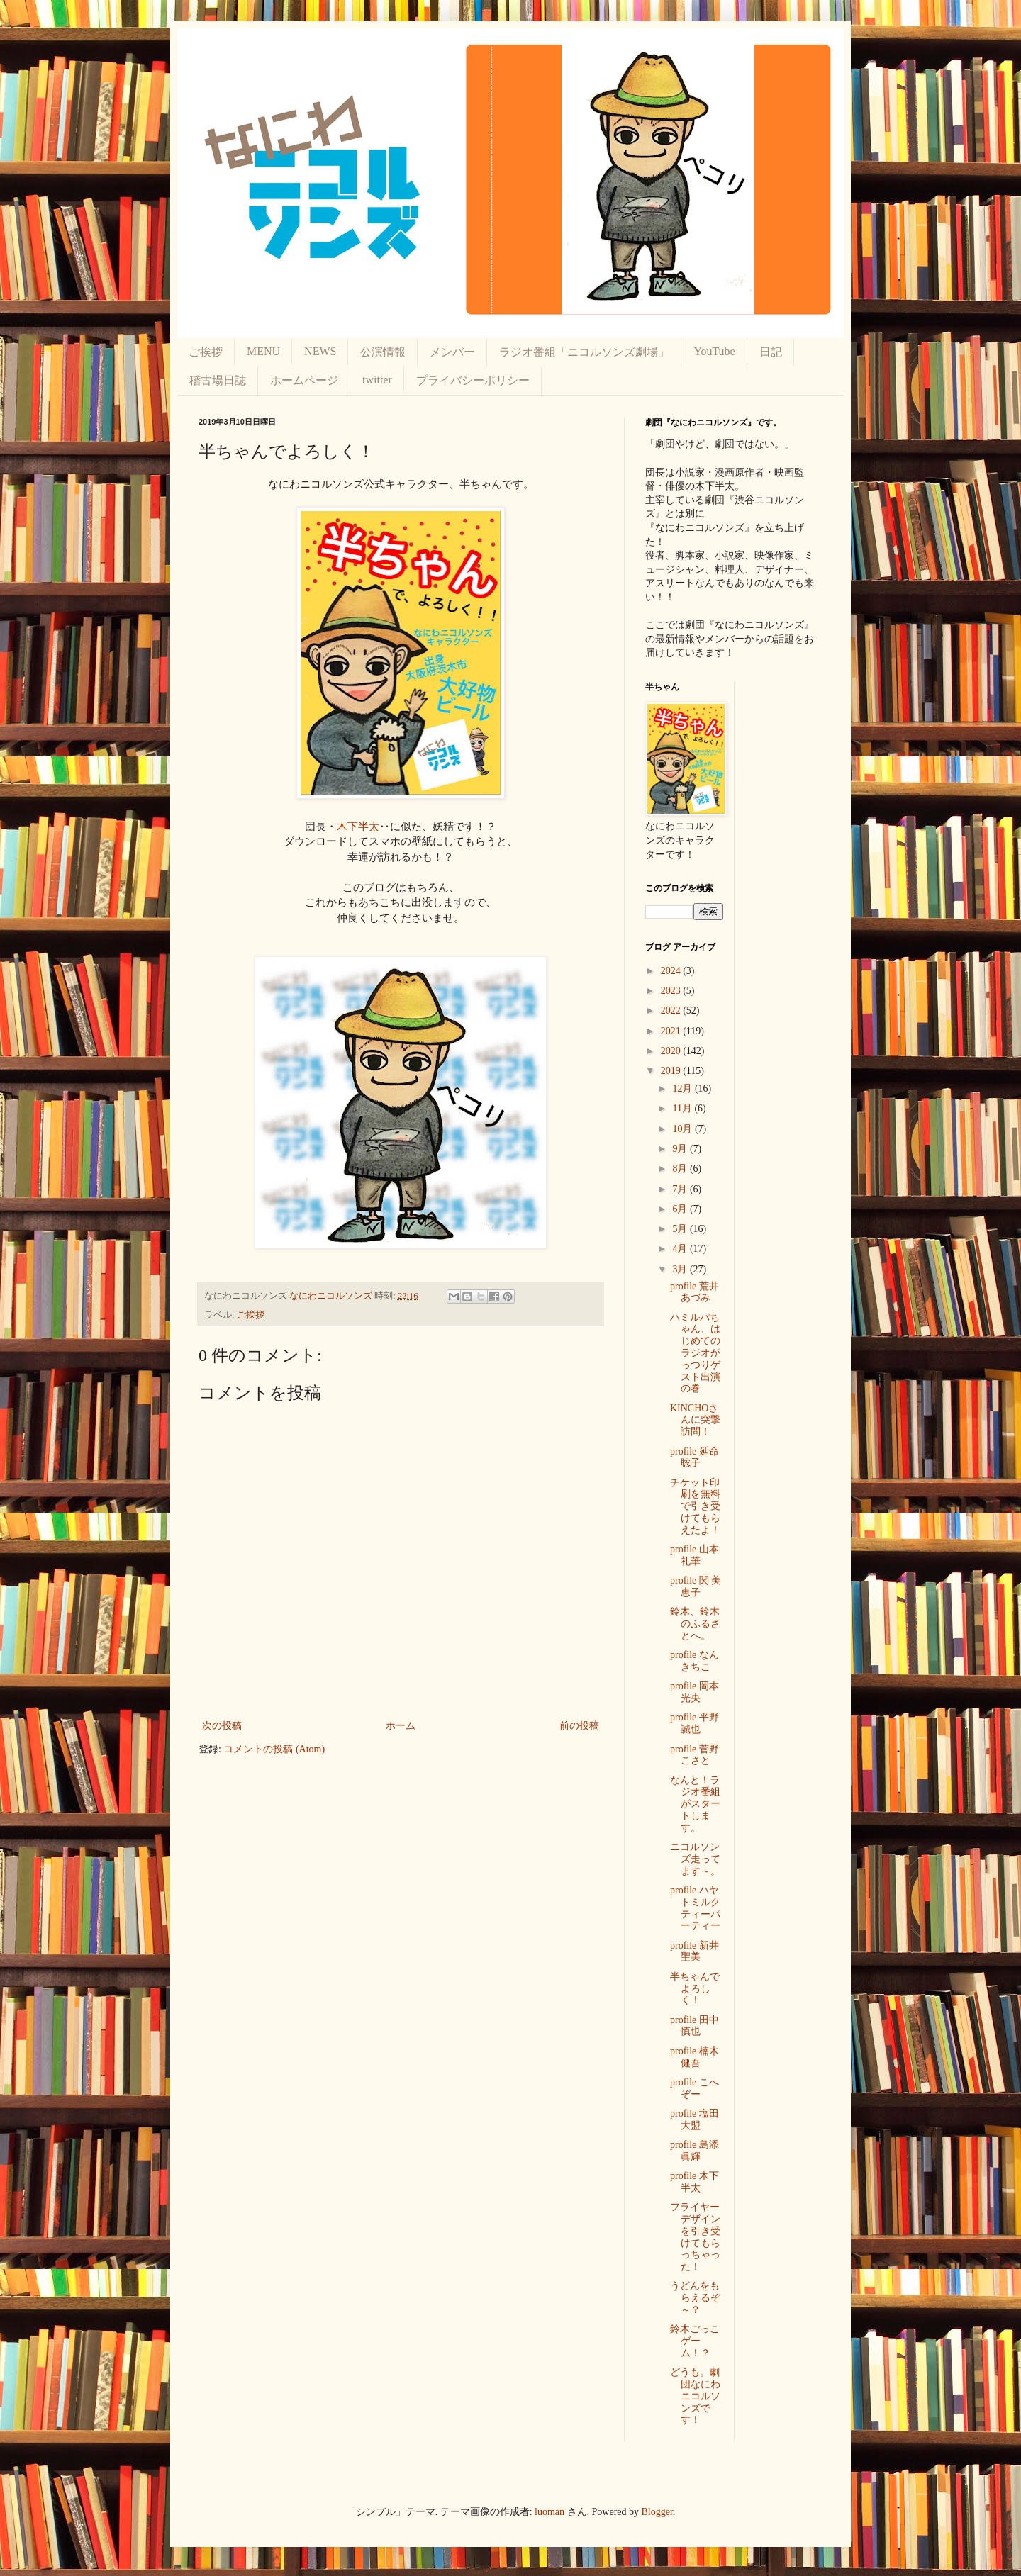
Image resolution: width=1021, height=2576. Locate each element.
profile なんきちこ (694, 1661)
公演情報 (383, 352)
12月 (683, 1088)
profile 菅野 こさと (694, 1755)
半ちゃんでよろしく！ (695, 1988)
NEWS (320, 351)
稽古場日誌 (217, 380)
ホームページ (304, 380)
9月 (681, 1148)
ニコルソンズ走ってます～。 (695, 1859)
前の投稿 (579, 1725)
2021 (672, 1031)
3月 (681, 1269)
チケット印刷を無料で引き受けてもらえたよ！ (695, 1506)
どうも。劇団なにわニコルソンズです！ (695, 2396)
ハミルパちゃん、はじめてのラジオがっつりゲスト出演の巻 (695, 1353)
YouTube (714, 351)
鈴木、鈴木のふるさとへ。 (695, 1623)
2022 (672, 1010)
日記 (770, 352)
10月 (683, 1129)
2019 (672, 1070)
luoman (549, 2512)
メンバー (452, 352)
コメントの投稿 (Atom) (274, 1749)
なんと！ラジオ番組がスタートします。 (695, 1804)
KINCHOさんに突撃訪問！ (695, 1420)
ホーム (400, 1725)
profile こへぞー (694, 2088)
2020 (672, 1051)
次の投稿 (222, 1725)
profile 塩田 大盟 (694, 2119)
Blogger (657, 2512)
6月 (681, 1209)
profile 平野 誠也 (694, 1723)
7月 (681, 1189)
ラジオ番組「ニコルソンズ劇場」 (584, 352)
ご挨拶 (206, 352)
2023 (672, 990)
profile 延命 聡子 (694, 1457)
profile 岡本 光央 (694, 1692)
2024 (672, 970)
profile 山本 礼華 (694, 1555)
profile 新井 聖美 (694, 1951)
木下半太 (358, 826)
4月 (681, 1248)
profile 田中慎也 (694, 2026)
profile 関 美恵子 (695, 1586)
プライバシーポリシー (473, 380)
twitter (377, 380)
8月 (681, 1168)
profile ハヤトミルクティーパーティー (695, 1908)
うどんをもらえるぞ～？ (695, 2297)
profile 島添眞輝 (694, 2150)
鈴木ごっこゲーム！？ (695, 2341)
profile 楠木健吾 (694, 2057)
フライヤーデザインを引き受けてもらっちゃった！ (695, 2237)
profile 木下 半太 (694, 2182)
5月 (681, 1228)
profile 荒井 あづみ (694, 1292)
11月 (683, 1108)
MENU (263, 351)
